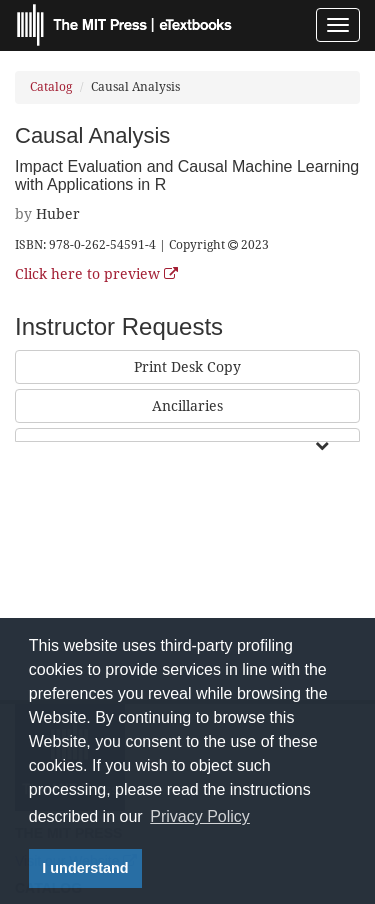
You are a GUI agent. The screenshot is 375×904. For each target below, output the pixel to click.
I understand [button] (85, 868)
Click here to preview (96, 274)
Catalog (51, 87)
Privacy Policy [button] (200, 816)
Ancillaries (187, 406)
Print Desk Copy (187, 367)
